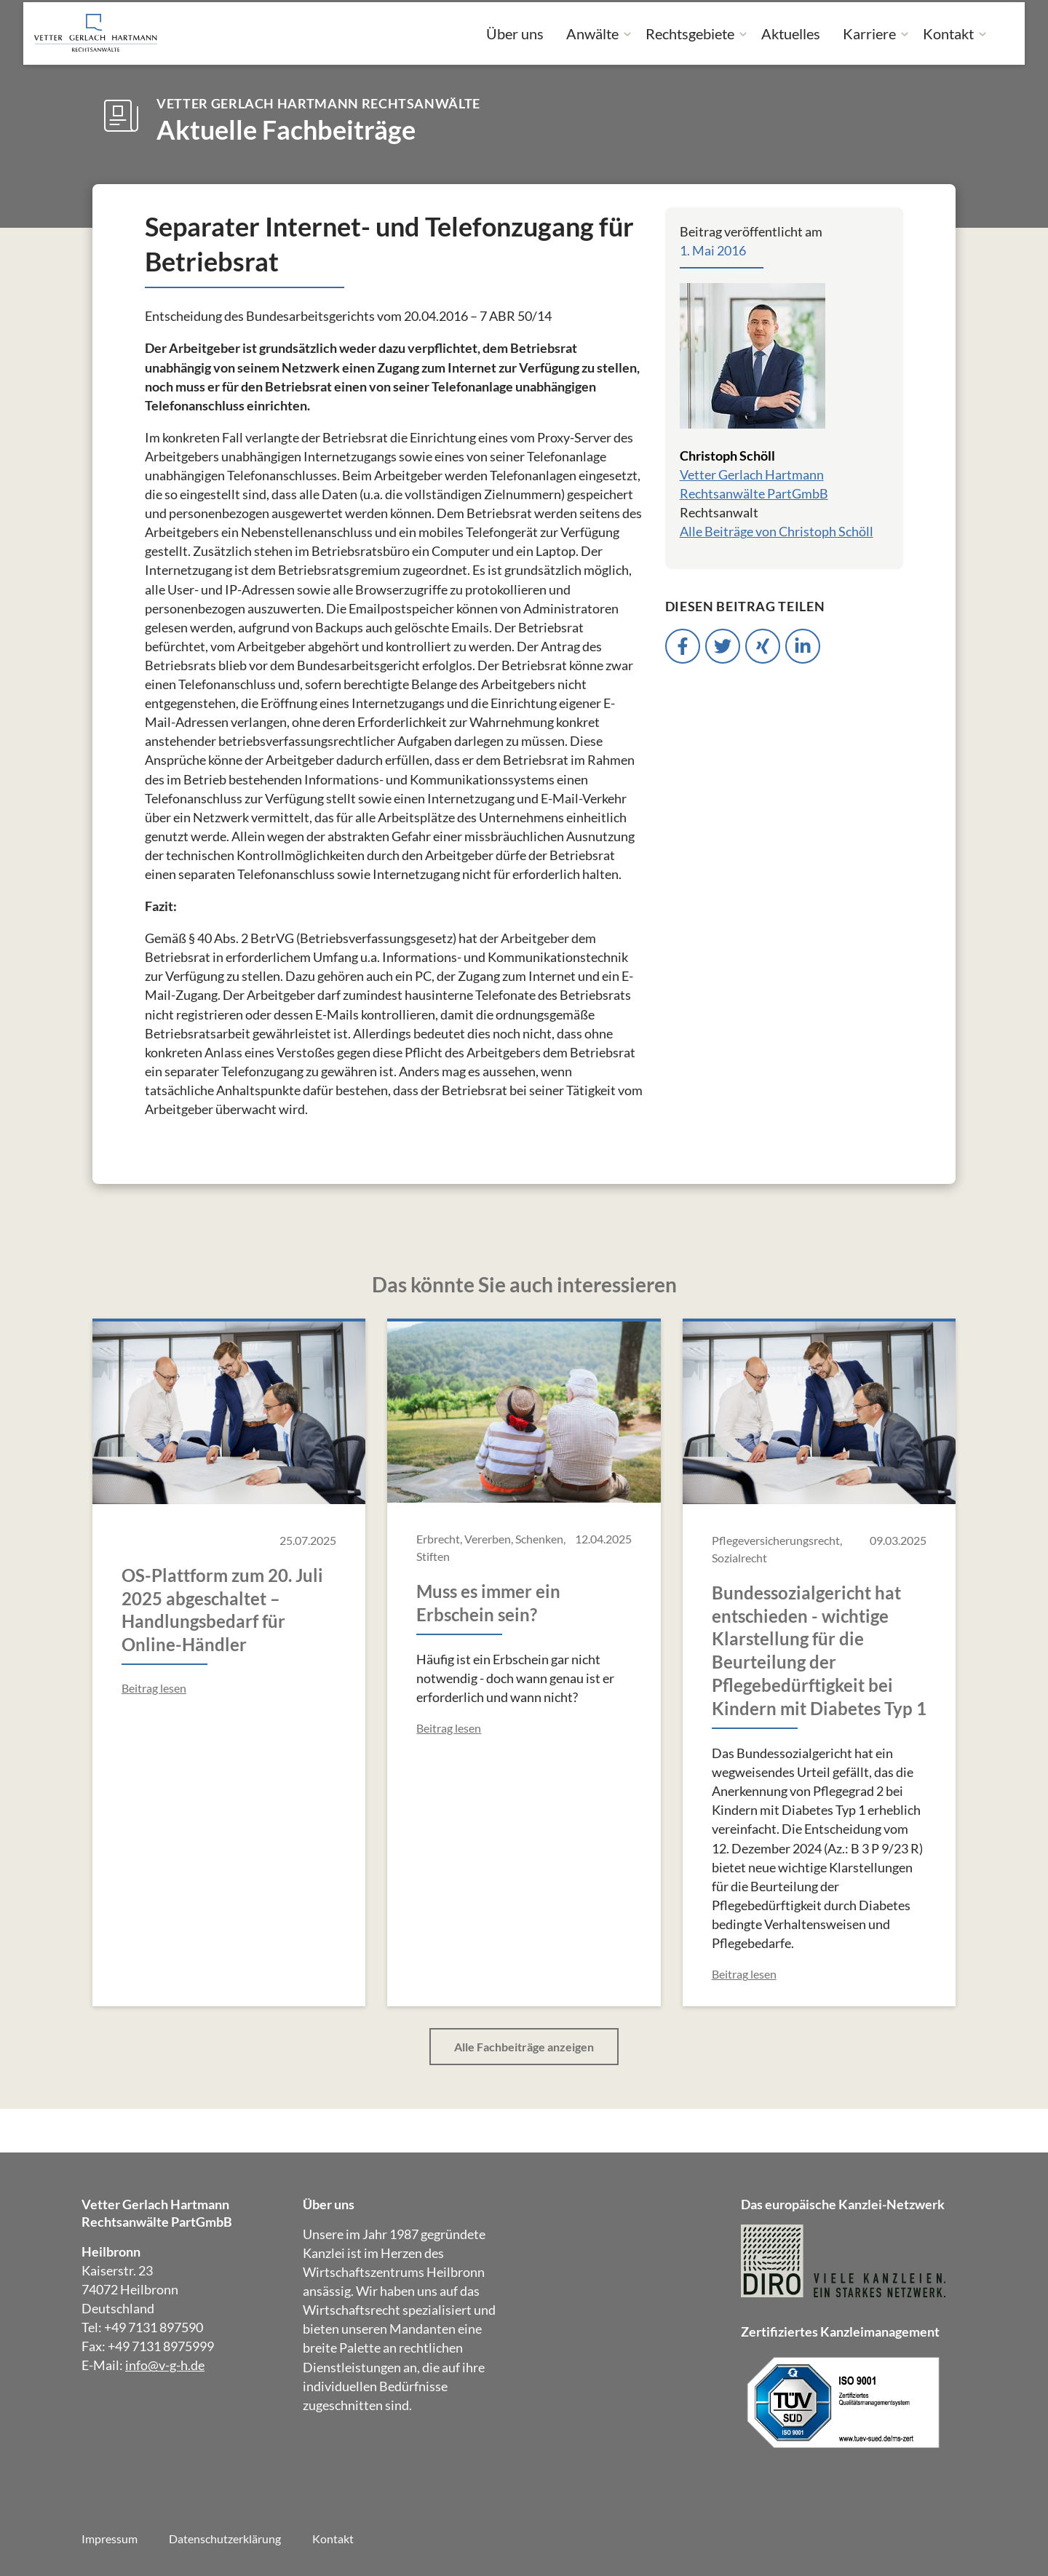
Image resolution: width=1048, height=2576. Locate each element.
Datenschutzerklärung (225, 2538)
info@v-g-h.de (165, 2365)
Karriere (869, 33)
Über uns (515, 33)
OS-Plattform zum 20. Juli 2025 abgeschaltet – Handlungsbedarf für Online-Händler (222, 1610)
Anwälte (592, 33)
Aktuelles (790, 33)
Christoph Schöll (727, 456)
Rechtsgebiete (690, 33)
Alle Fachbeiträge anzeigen (524, 2047)
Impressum (110, 2538)
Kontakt (948, 33)
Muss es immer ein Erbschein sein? (488, 1603)
